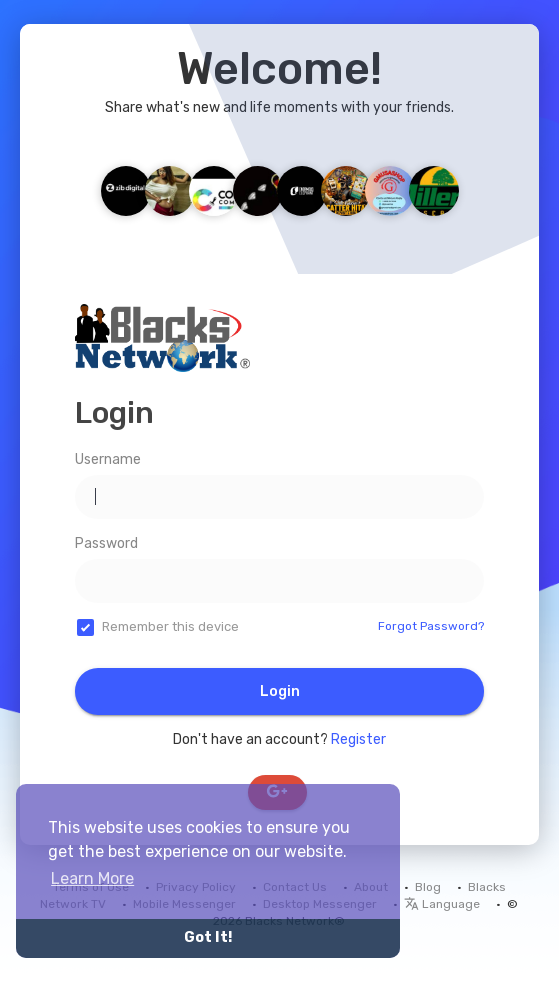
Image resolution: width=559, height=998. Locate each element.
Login (280, 691)
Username (108, 459)
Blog (428, 887)
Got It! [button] (208, 937)
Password (106, 543)
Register (358, 739)
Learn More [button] (92, 878)
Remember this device (170, 626)
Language (442, 904)
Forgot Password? (431, 626)
